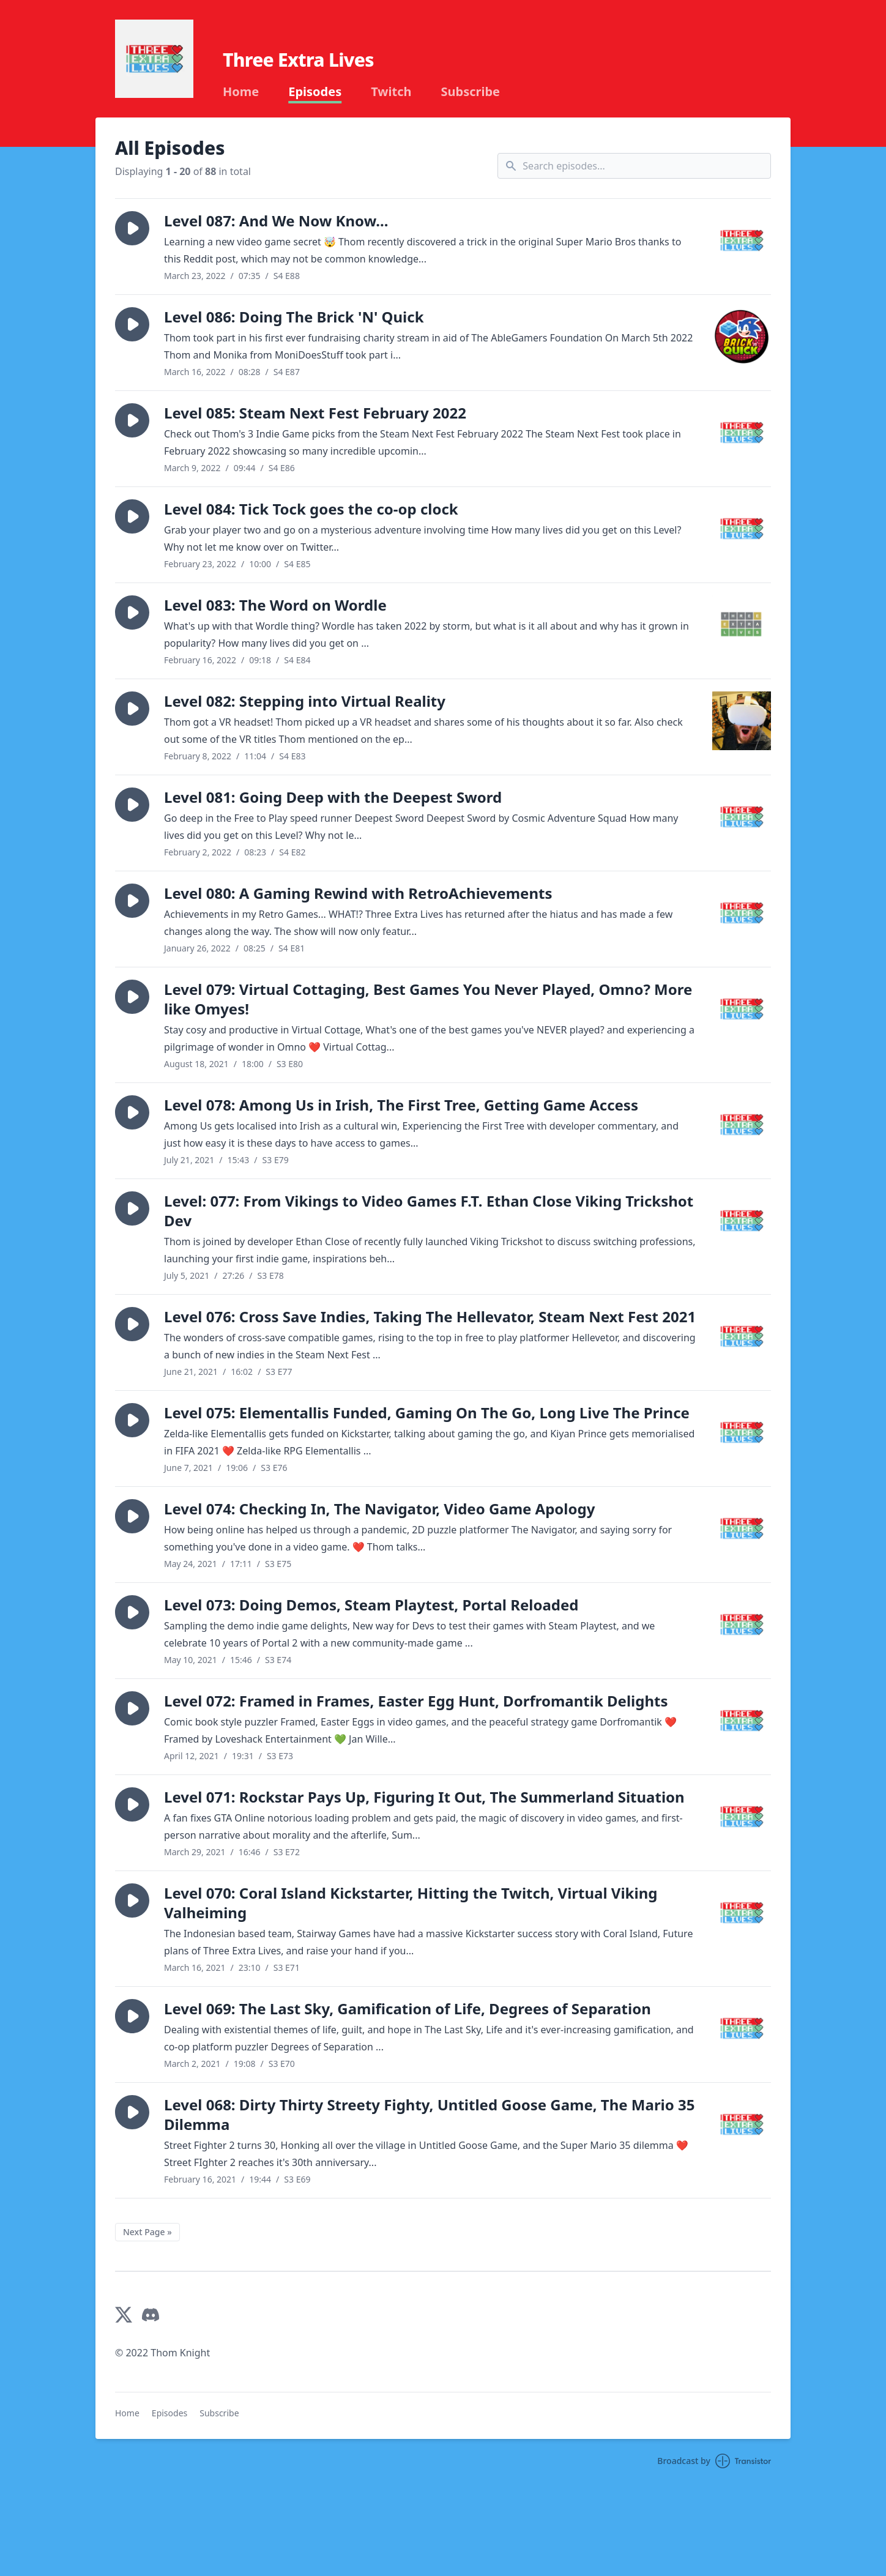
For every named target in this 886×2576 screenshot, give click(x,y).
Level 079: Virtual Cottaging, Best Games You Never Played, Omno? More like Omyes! (428, 999)
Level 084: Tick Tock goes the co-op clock (311, 509)
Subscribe (470, 92)
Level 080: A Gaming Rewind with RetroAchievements (358, 893)
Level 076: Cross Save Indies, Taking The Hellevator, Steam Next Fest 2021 (430, 1316)
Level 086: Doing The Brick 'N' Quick (294, 317)
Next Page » (147, 2232)
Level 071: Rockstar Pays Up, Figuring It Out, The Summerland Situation (424, 1797)
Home (241, 92)
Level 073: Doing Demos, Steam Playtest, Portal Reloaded (371, 1605)
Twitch (391, 92)
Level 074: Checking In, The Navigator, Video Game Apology (379, 1508)
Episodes (314, 92)
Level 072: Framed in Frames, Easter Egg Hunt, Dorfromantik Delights (416, 1701)
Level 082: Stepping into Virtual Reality (304, 701)
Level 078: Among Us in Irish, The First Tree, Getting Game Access (401, 1105)
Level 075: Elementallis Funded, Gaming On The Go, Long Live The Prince (427, 1412)
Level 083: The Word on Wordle (275, 605)
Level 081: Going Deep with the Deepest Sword (333, 797)
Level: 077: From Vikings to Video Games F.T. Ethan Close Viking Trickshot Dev (428, 1210)
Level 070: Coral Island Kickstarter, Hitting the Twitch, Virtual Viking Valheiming (410, 1903)
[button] (132, 228)
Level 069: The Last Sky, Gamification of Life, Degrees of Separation (407, 2008)
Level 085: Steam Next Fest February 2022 (315, 413)
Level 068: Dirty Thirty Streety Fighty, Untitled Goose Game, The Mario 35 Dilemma (429, 2114)
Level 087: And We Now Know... (276, 220)
